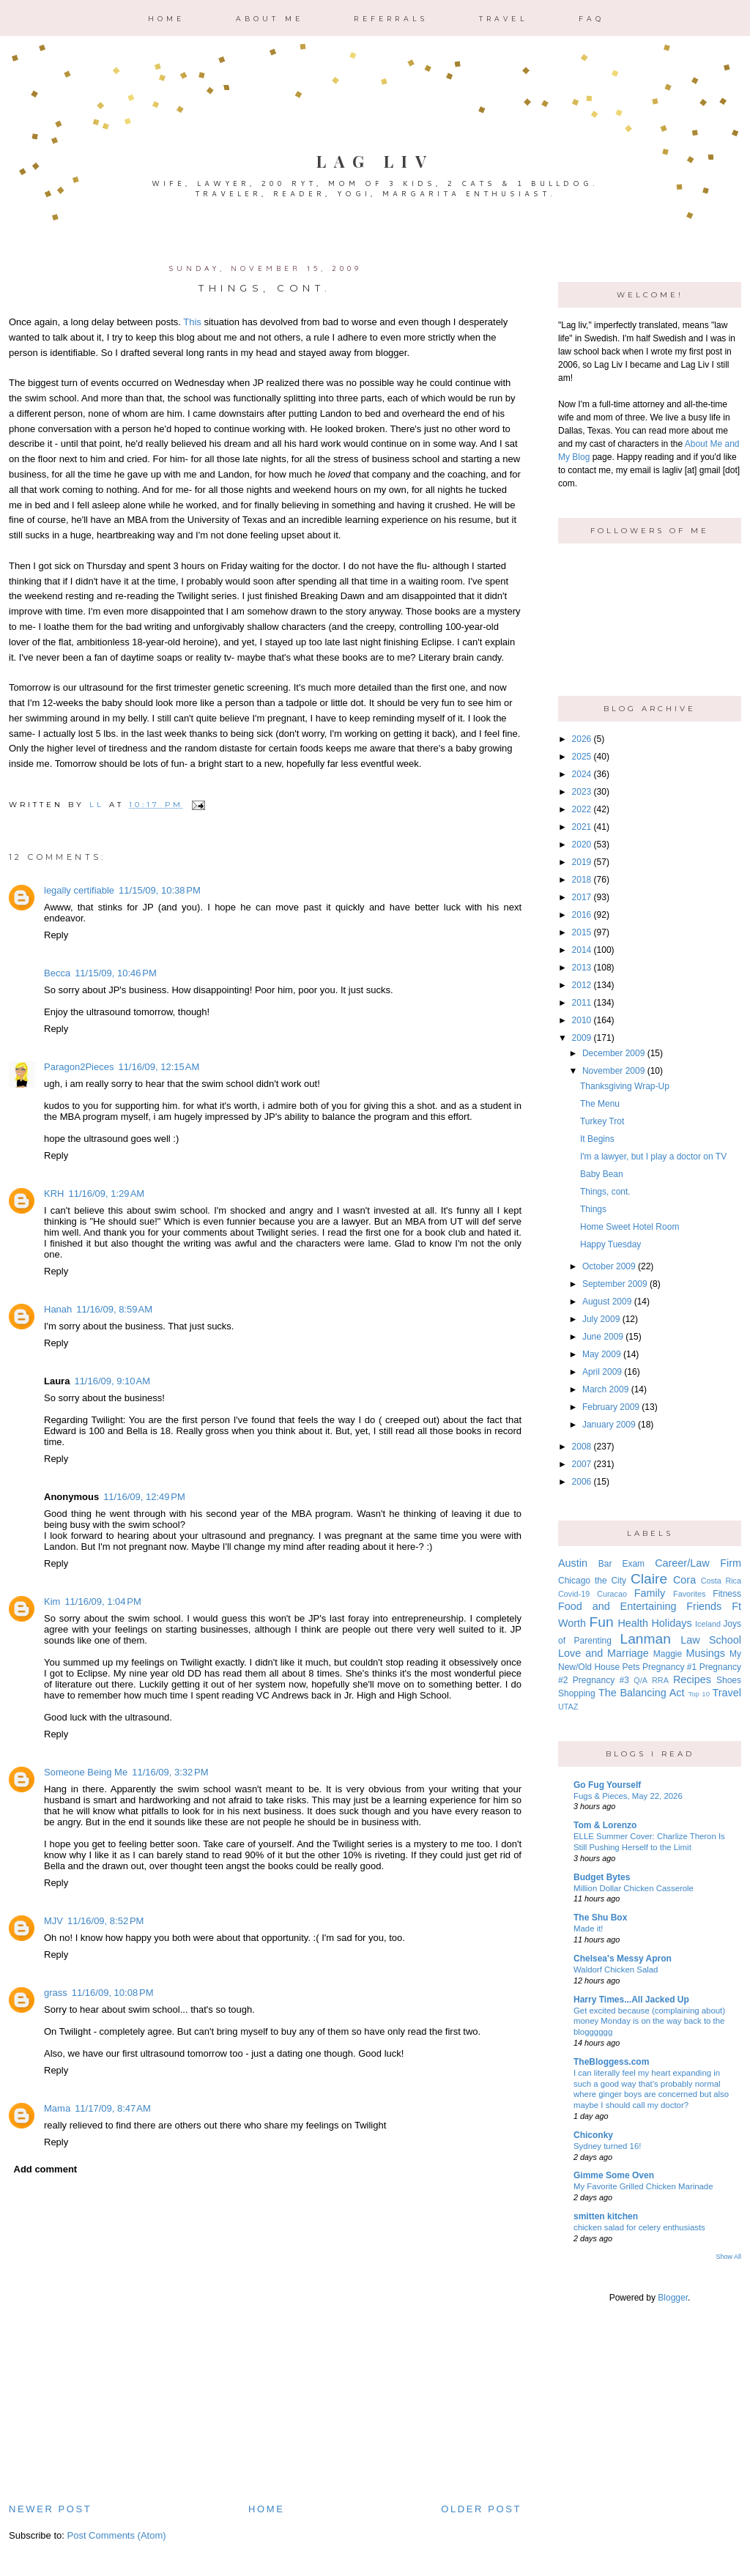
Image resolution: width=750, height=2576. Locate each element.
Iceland (708, 1623)
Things (593, 1209)
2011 (582, 1003)
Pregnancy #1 (669, 1667)
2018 (582, 880)
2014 (582, 950)
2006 (582, 1482)
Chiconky (593, 2135)
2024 (582, 774)
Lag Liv (375, 161)
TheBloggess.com (611, 2062)
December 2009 (613, 1053)
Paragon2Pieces (79, 1066)
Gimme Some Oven (613, 2175)
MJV (53, 1920)
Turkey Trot (602, 1121)
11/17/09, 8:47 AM (113, 2108)
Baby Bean (601, 1174)
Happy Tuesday (610, 1244)
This (192, 321)
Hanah (58, 1309)
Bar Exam (621, 1564)
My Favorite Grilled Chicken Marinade (643, 2186)
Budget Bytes (601, 1877)
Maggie (667, 1654)
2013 (582, 967)
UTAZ (568, 1706)
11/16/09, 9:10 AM (112, 1381)
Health (632, 1623)
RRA (660, 1680)
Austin (572, 1563)
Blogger (673, 2298)
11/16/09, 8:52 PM (105, 1920)
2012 (582, 985)
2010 (582, 1020)
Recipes (692, 1679)
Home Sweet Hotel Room (629, 1227)
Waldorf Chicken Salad (615, 1969)
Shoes (728, 1680)
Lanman (645, 1639)
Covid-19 (574, 1593)
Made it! (588, 1928)
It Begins (597, 1139)
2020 (582, 844)
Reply (56, 934)
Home (166, 19)
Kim (52, 1601)
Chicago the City (592, 1580)
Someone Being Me (85, 1772)
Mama (57, 2108)
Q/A (640, 1680)
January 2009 (609, 1424)
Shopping (576, 1693)
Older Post (481, 2508)
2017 (582, 897)
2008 (582, 1446)
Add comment (46, 2169)
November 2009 (613, 1071)
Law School (710, 1640)
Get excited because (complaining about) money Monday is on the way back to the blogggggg (649, 2021)
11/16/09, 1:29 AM (106, 1193)
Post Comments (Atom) (116, 2535)
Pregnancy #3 (601, 1680)
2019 (582, 862)
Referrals (391, 19)
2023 (582, 792)
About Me (270, 19)
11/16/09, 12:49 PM (144, 1496)
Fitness (727, 1594)
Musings (705, 1653)
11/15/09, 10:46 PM (116, 973)
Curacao (612, 1593)
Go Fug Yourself (607, 1785)
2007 (582, 1464)
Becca (57, 973)
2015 (582, 932)
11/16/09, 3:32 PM (170, 1772)
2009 (582, 1038)
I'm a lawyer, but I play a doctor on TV (653, 1156)
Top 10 (699, 1694)
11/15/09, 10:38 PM (160, 890)
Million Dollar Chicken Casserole (633, 1888)
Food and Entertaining (617, 1606)
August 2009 (606, 1301)
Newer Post (50, 2508)
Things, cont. (605, 1192)
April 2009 (602, 1372)
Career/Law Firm (698, 1563)
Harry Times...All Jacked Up (631, 1999)
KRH (54, 1193)
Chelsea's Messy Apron (622, 1958)
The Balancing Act (641, 1693)
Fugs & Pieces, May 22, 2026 (628, 1796)
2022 (582, 809)
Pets (631, 1667)
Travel (503, 19)
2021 (582, 827)
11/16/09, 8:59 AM (114, 1309)
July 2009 (601, 1319)
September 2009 (614, 1284)
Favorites (689, 1593)
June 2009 (602, 1337)
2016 (582, 915)
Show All (728, 2256)
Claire (649, 1578)
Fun (602, 1622)
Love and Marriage (603, 1653)
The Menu (600, 1104)
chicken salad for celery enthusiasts (639, 2227)
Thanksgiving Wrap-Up (624, 1086)
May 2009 (601, 1354)
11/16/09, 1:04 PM (102, 1601)
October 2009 (609, 1266)
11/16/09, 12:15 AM (158, 1066)
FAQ (592, 19)
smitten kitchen (605, 2216)
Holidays (671, 1623)
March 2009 (605, 1389)
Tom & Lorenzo (604, 1825)
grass (55, 1992)
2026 (582, 739)
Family (649, 1593)
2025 (582, 756)
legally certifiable (79, 890)
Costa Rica (721, 1580)
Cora (684, 1580)
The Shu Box (600, 1917)
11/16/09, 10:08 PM (113, 1992)
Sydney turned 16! (607, 2146)
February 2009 (610, 1407)
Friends (703, 1606)
